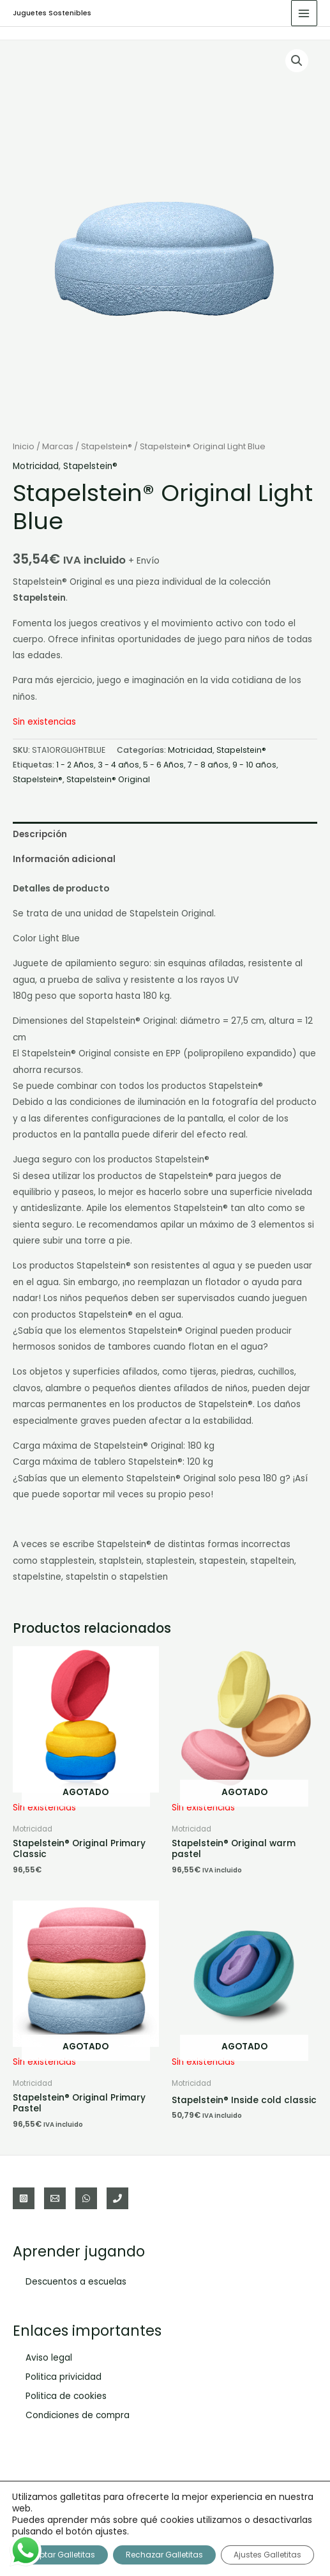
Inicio (23, 446)
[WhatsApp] (86, 2198)
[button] (296, 60)
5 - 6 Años (163, 764)
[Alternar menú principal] (304, 13)
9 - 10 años (254, 764)
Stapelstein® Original (108, 779)
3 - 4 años (118, 764)
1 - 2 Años (75, 764)
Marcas (57, 446)
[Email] (55, 2198)
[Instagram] (23, 2198)
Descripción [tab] (40, 834)
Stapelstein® (106, 446)
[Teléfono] (117, 2198)
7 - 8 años (208, 764)
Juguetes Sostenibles (52, 13)
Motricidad (36, 466)
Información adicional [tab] (64, 859)
